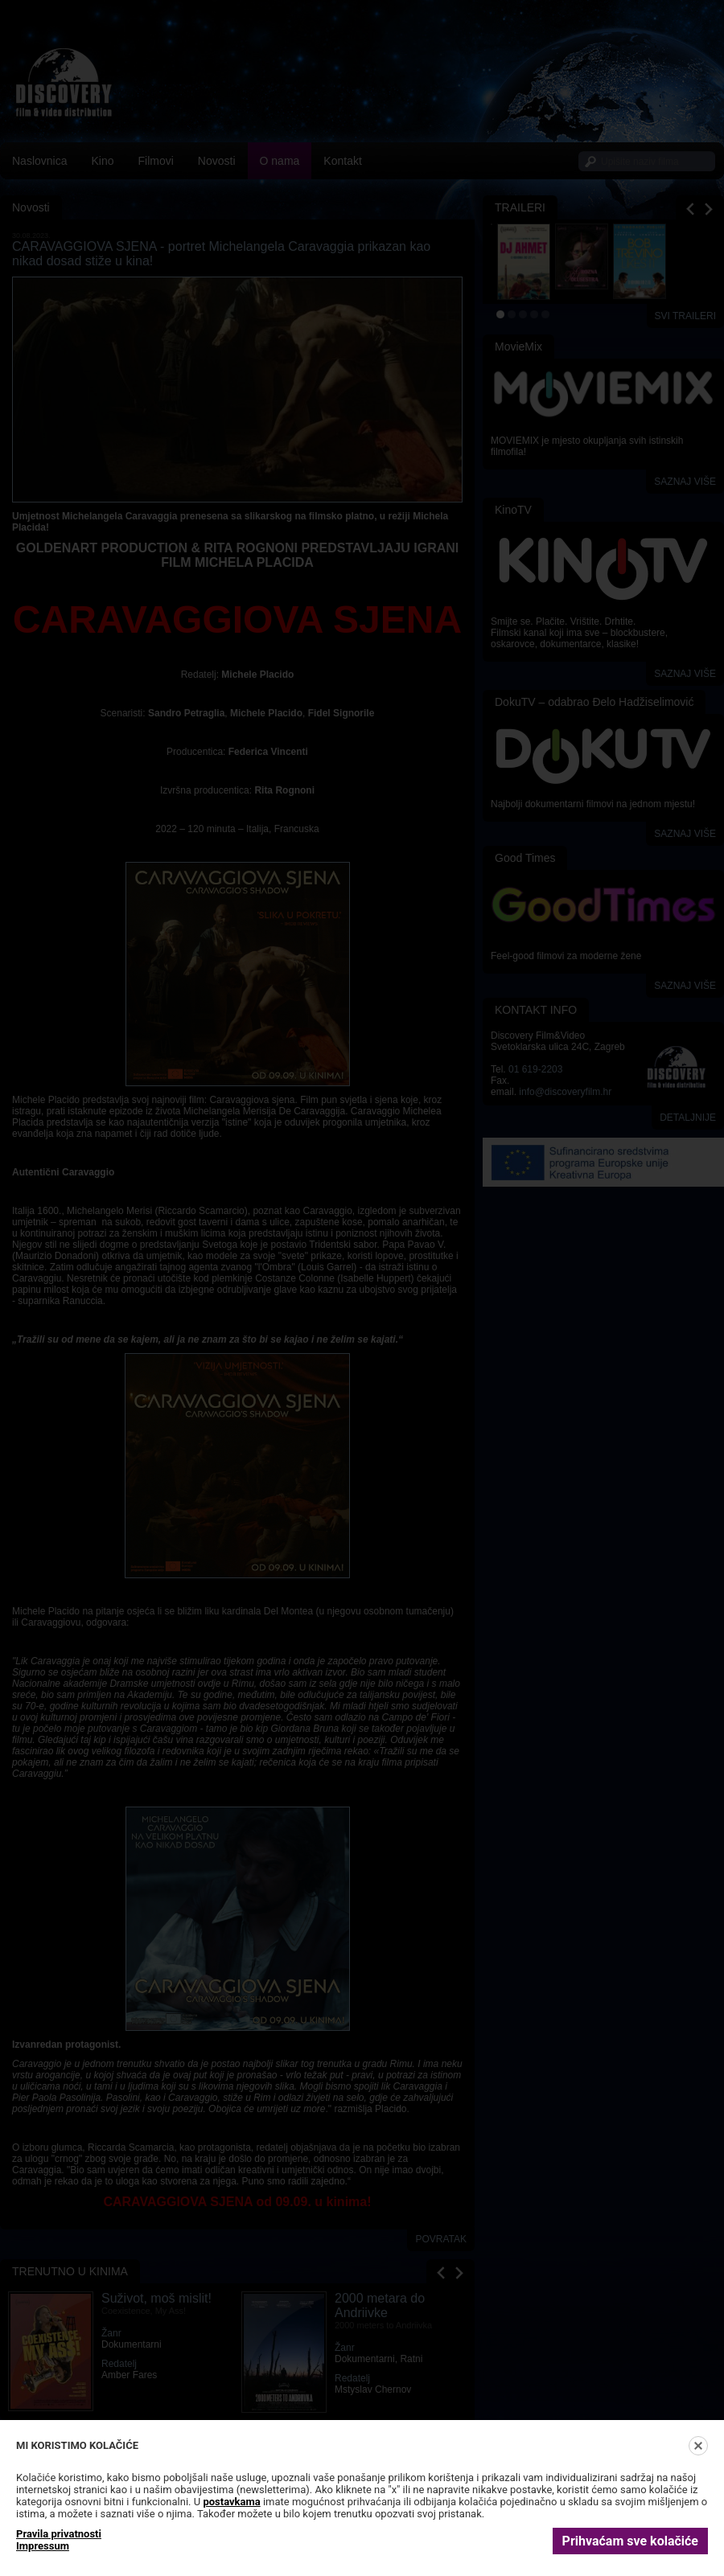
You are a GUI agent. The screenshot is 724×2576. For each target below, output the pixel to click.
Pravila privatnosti (58, 2534)
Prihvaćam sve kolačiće (630, 2541)
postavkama (231, 2502)
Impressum (42, 2546)
